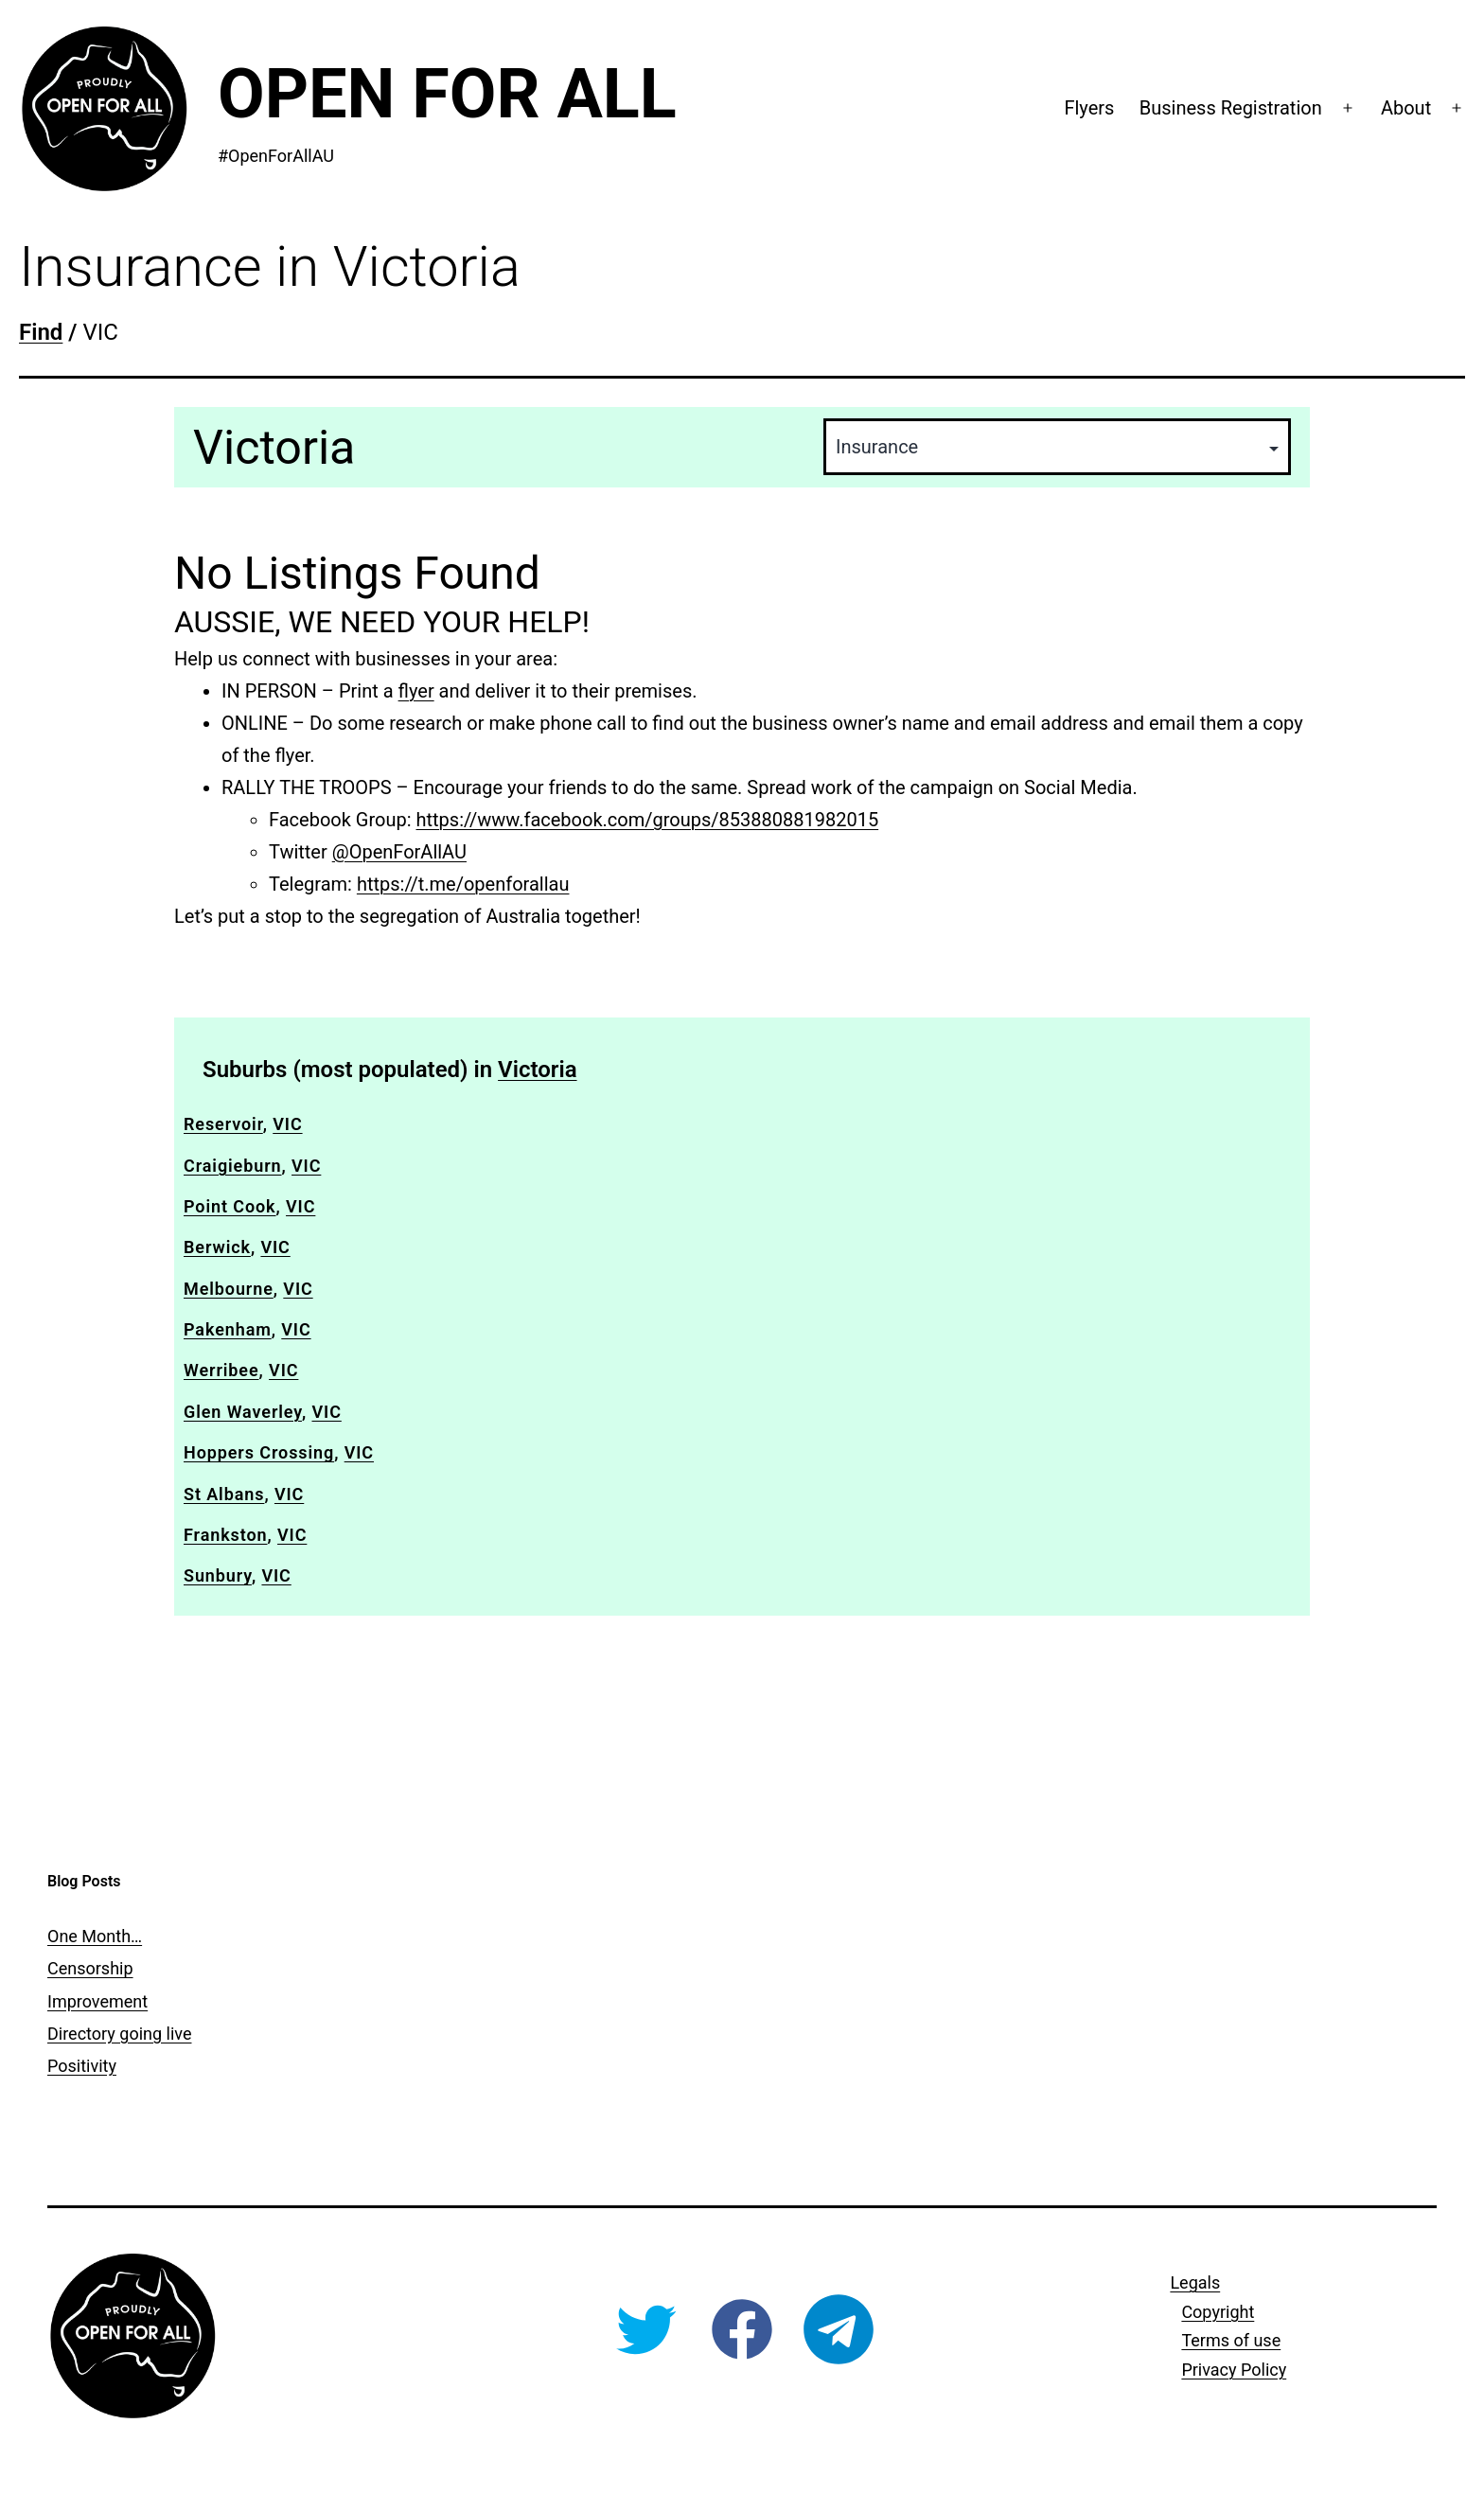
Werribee (221, 1370)
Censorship (90, 1968)
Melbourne (229, 1289)
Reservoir (223, 1124)
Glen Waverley (243, 1412)
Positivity (81, 2066)
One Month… (94, 1936)
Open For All (447, 94)
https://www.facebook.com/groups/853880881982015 (647, 819)
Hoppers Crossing (259, 1452)
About (1406, 108)
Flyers (1089, 108)
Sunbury (218, 1575)
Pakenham (228, 1329)
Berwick (217, 1247)
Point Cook (230, 1206)
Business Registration (1231, 108)
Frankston (226, 1535)
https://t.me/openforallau (463, 884)
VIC (287, 1124)
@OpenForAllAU (399, 851)
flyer (416, 691)
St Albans (224, 1494)
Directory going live (119, 2033)
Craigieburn (233, 1166)
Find (40, 332)
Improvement (97, 2001)
